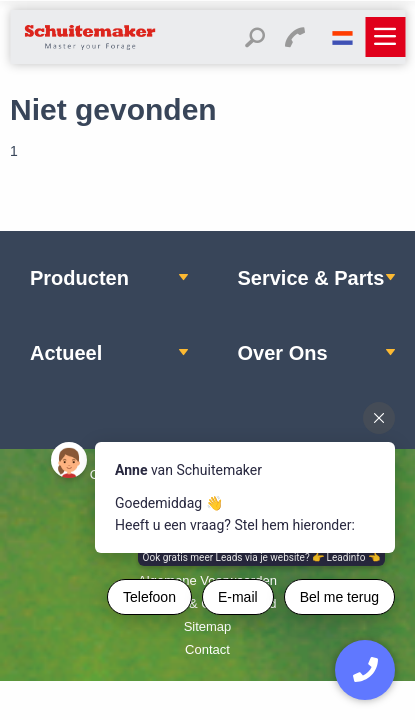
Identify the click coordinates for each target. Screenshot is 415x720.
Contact (207, 649)
